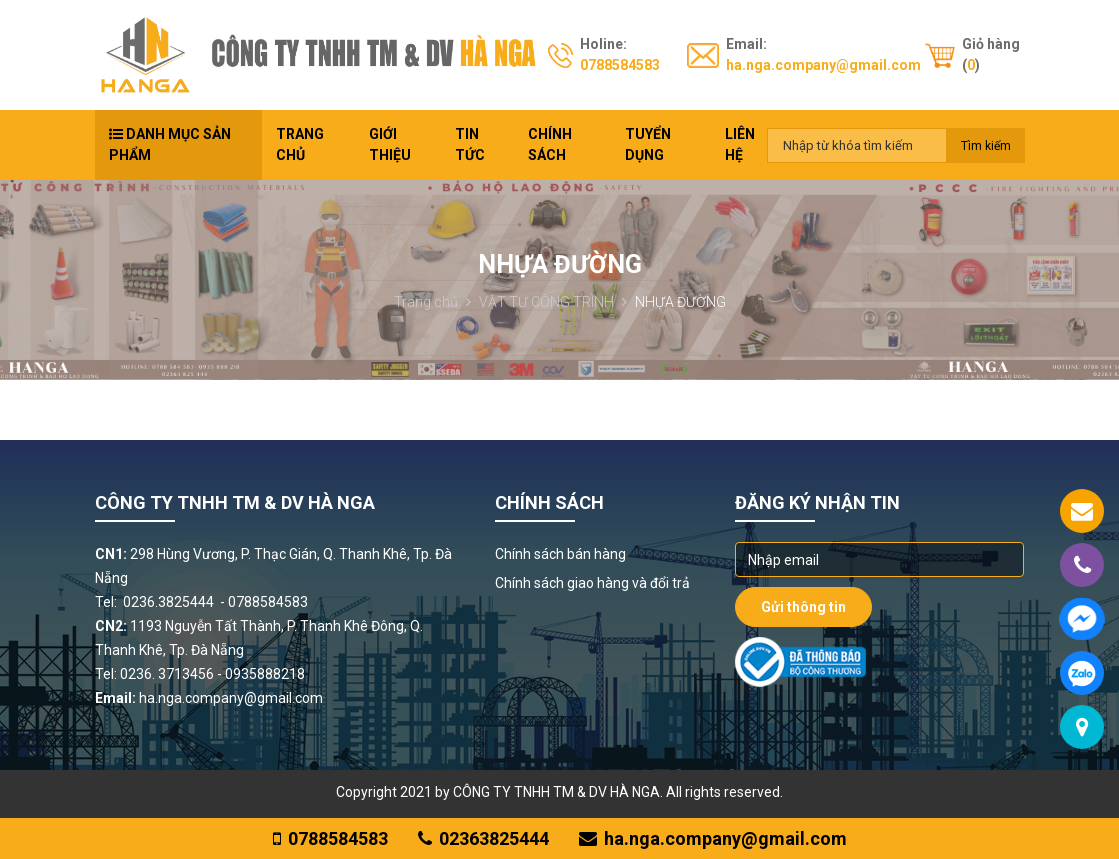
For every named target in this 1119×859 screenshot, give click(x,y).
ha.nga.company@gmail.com (823, 65)
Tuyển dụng (648, 144)
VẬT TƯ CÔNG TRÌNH (553, 302)
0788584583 (620, 65)
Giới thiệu (390, 144)
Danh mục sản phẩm (170, 144)
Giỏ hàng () (991, 54)
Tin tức (470, 144)
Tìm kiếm (986, 146)
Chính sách (550, 144)
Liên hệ (740, 144)
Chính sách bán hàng (560, 554)
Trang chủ (300, 144)
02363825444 (483, 838)
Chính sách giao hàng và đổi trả (592, 583)
